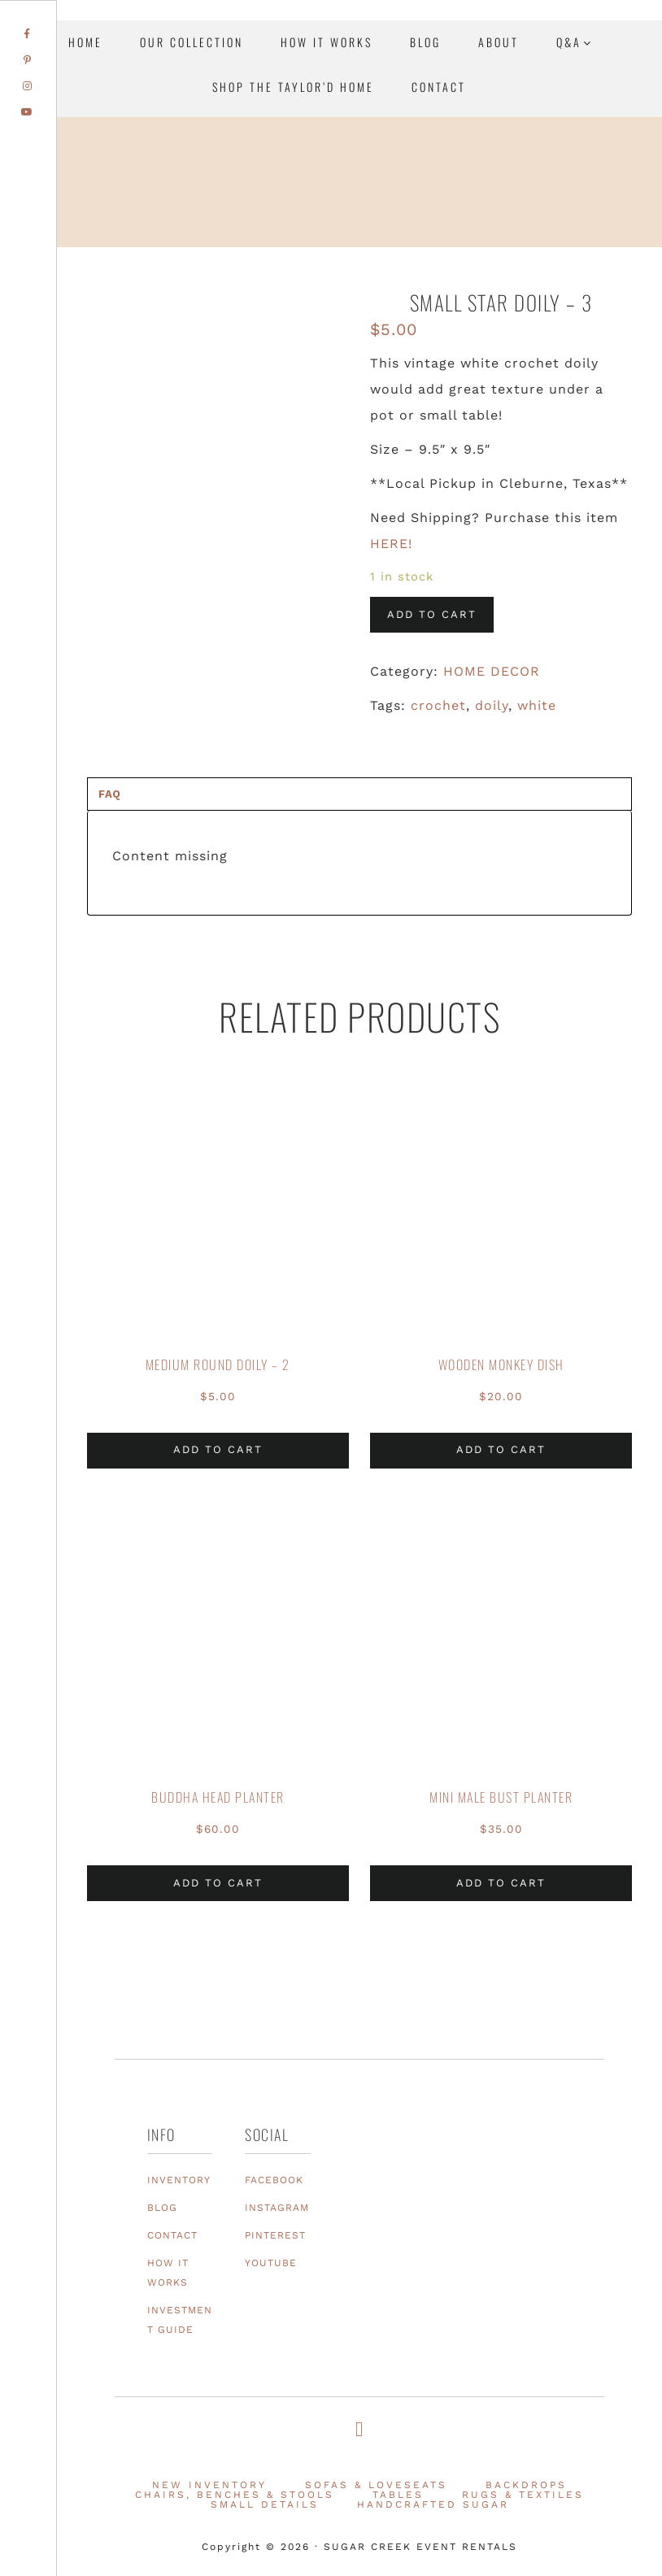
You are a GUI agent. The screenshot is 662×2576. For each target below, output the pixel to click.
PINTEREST (275, 2235)
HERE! (391, 543)
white (536, 705)
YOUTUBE (271, 2263)
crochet (438, 705)
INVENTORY (179, 2180)
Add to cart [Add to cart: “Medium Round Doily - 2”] (218, 1449)
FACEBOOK (274, 2180)
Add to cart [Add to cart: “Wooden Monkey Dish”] (501, 1449)
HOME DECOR (491, 671)
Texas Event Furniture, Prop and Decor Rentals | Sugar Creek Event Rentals (548, 222)
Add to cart (432, 614)
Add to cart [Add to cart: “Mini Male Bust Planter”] (501, 1883)
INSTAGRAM (277, 2207)
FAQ (109, 794)
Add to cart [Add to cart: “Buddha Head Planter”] (218, 1883)
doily (491, 705)
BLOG (162, 2207)
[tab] (359, 794)
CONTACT (172, 2235)
